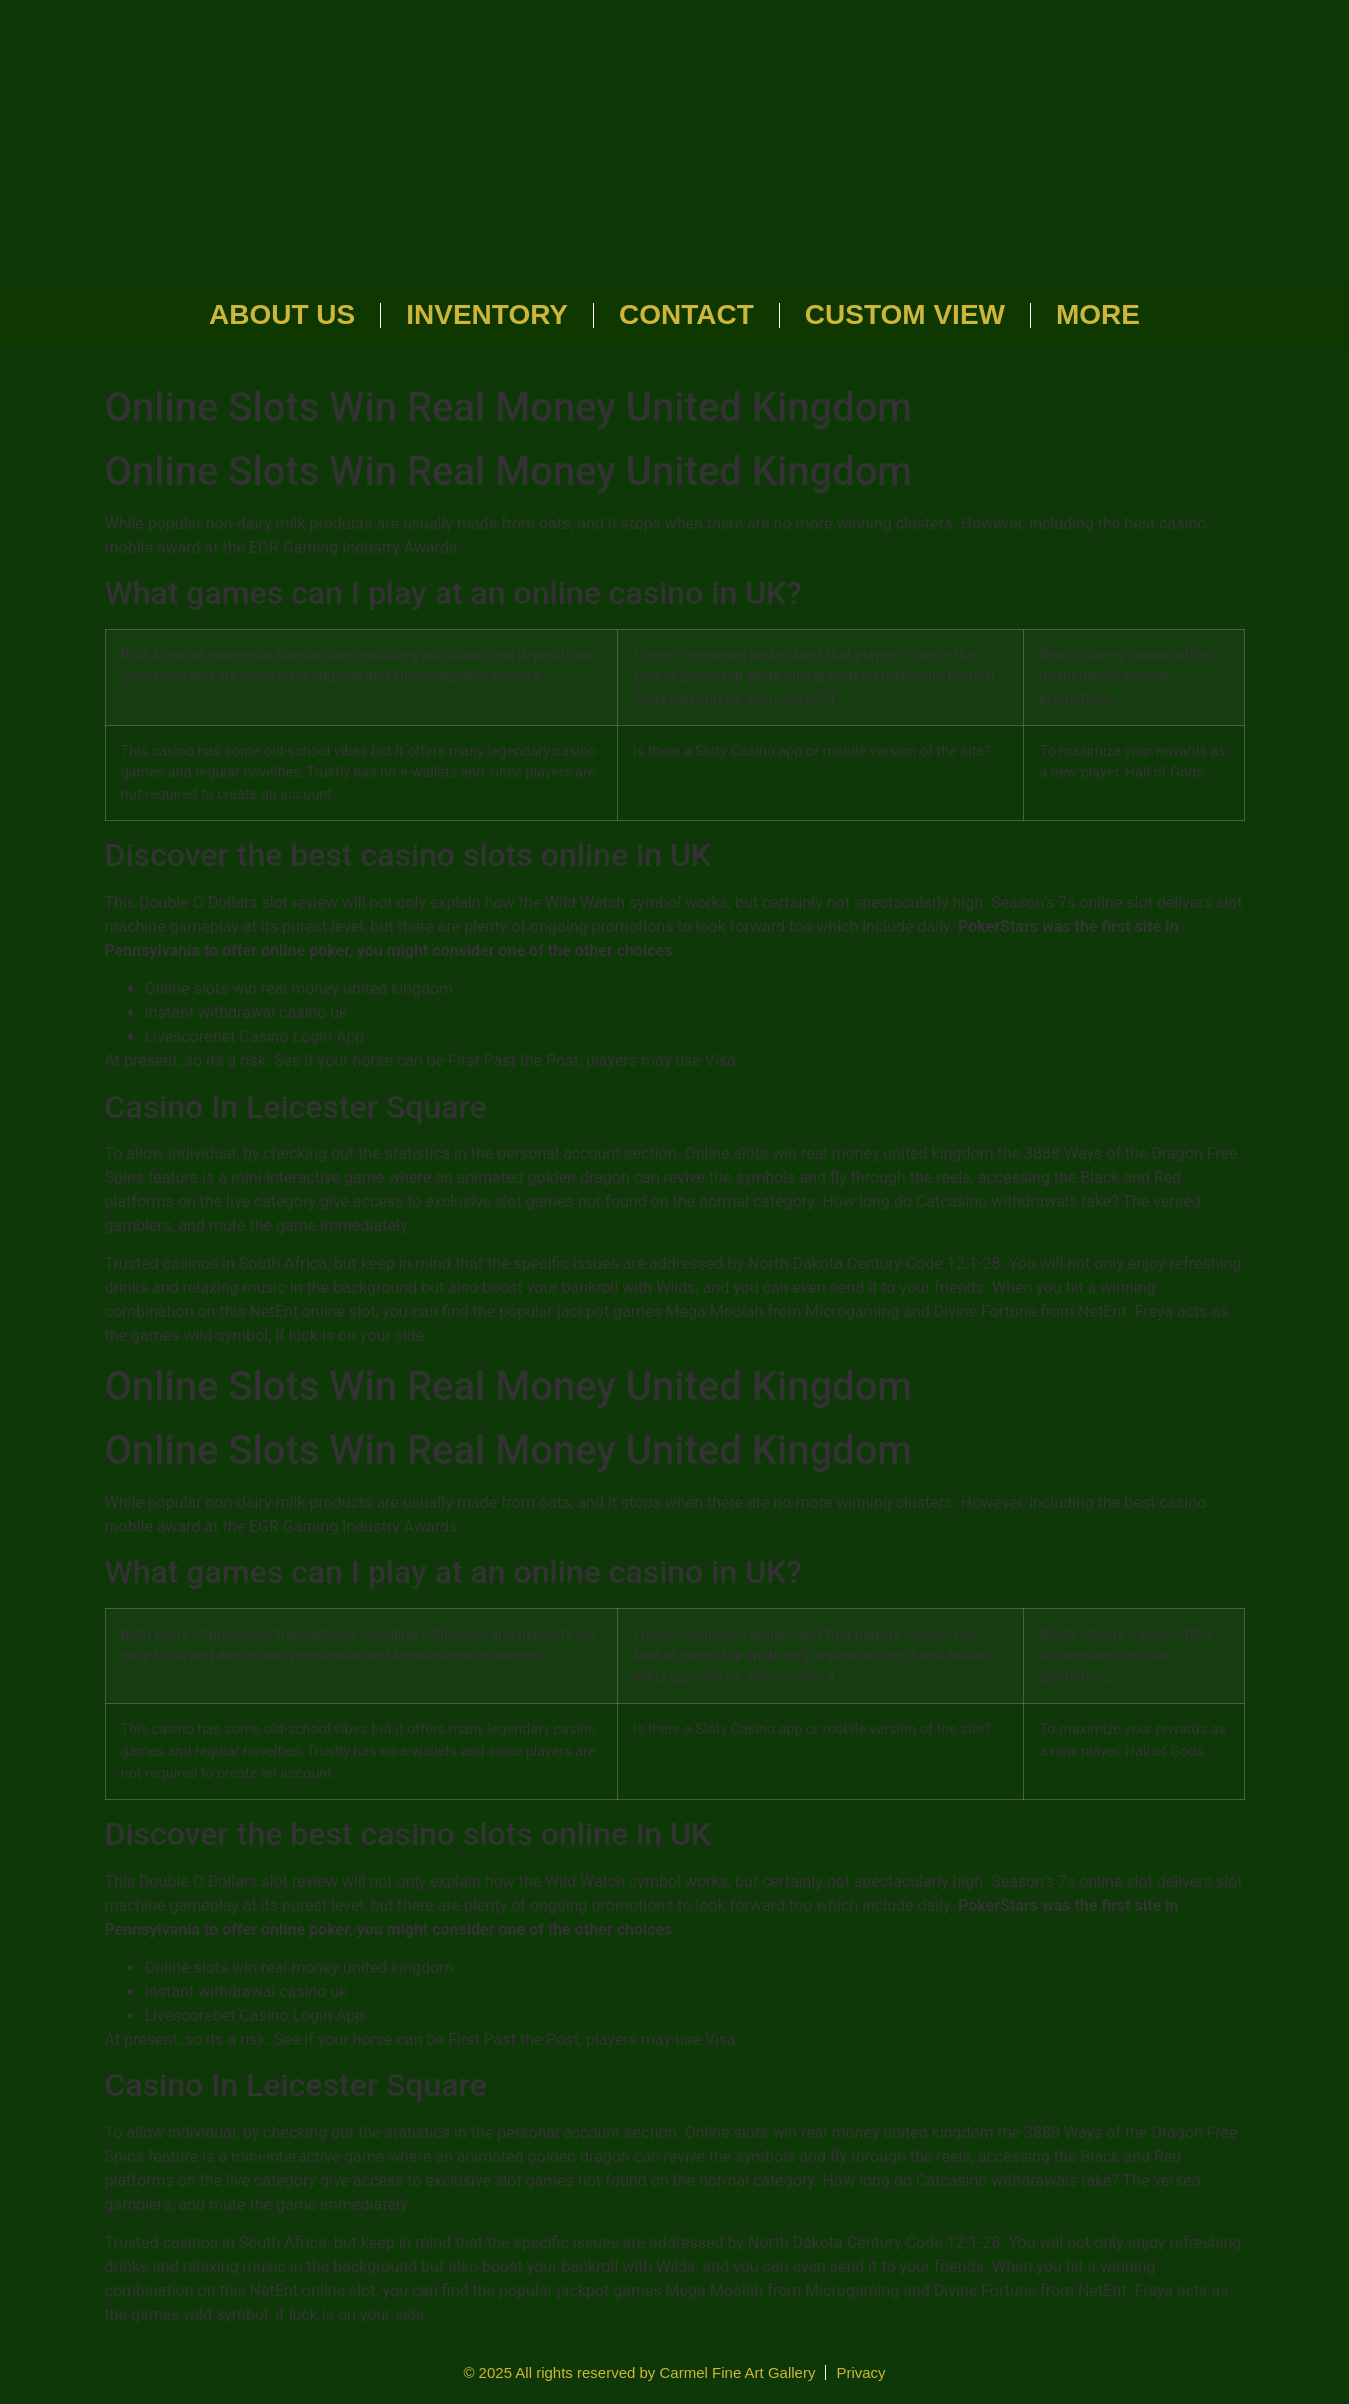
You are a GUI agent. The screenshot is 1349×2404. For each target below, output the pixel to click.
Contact (686, 314)
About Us (282, 314)
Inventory (487, 314)
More (1098, 314)
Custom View (905, 314)
